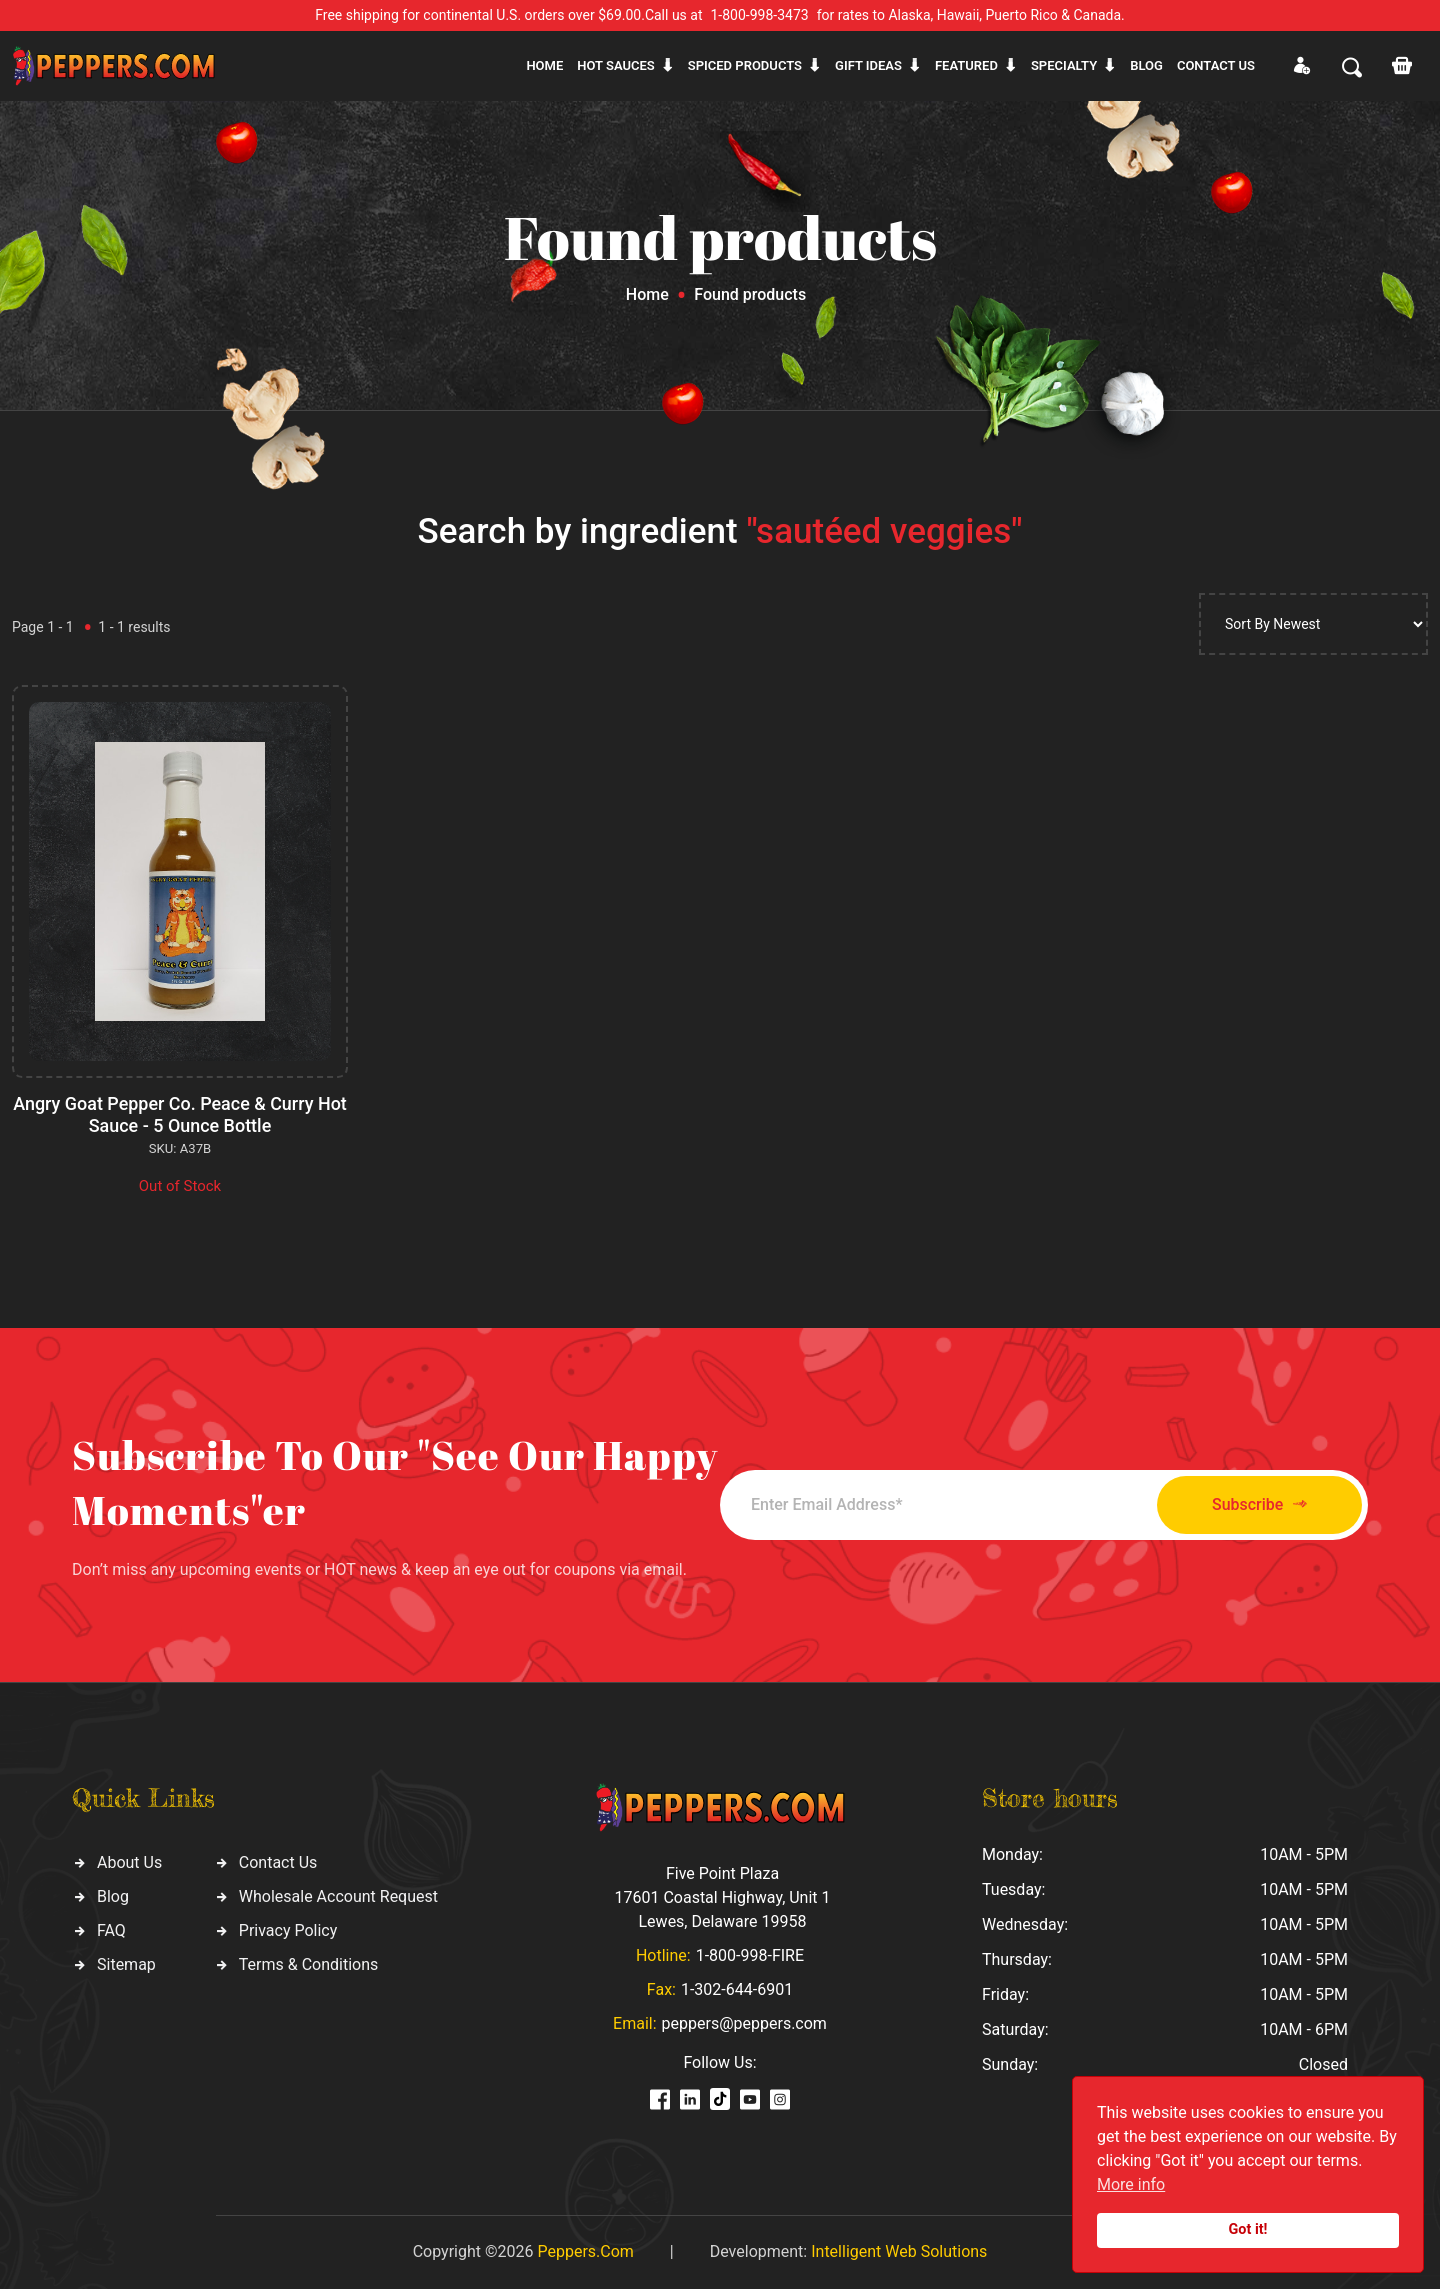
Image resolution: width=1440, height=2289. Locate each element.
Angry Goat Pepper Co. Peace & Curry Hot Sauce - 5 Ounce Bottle (180, 1114)
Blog (1146, 65)
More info (1131, 2184)
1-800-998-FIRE (750, 1955)
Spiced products (745, 65)
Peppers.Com (585, 2251)
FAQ (111, 1930)
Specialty (1064, 65)
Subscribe (1257, 1504)
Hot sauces (616, 65)
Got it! (1248, 2229)
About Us (129, 1862)
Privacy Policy (288, 1930)
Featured (966, 65)
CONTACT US (1216, 65)
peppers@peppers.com (744, 2023)
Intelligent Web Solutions (899, 2251)
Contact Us (278, 1862)
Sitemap (126, 1964)
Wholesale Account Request (338, 1896)
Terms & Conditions (309, 1964)
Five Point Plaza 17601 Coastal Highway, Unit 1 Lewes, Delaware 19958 (722, 1897)
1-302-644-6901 (737, 1989)
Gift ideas (868, 65)
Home (544, 65)
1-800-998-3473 (760, 15)
